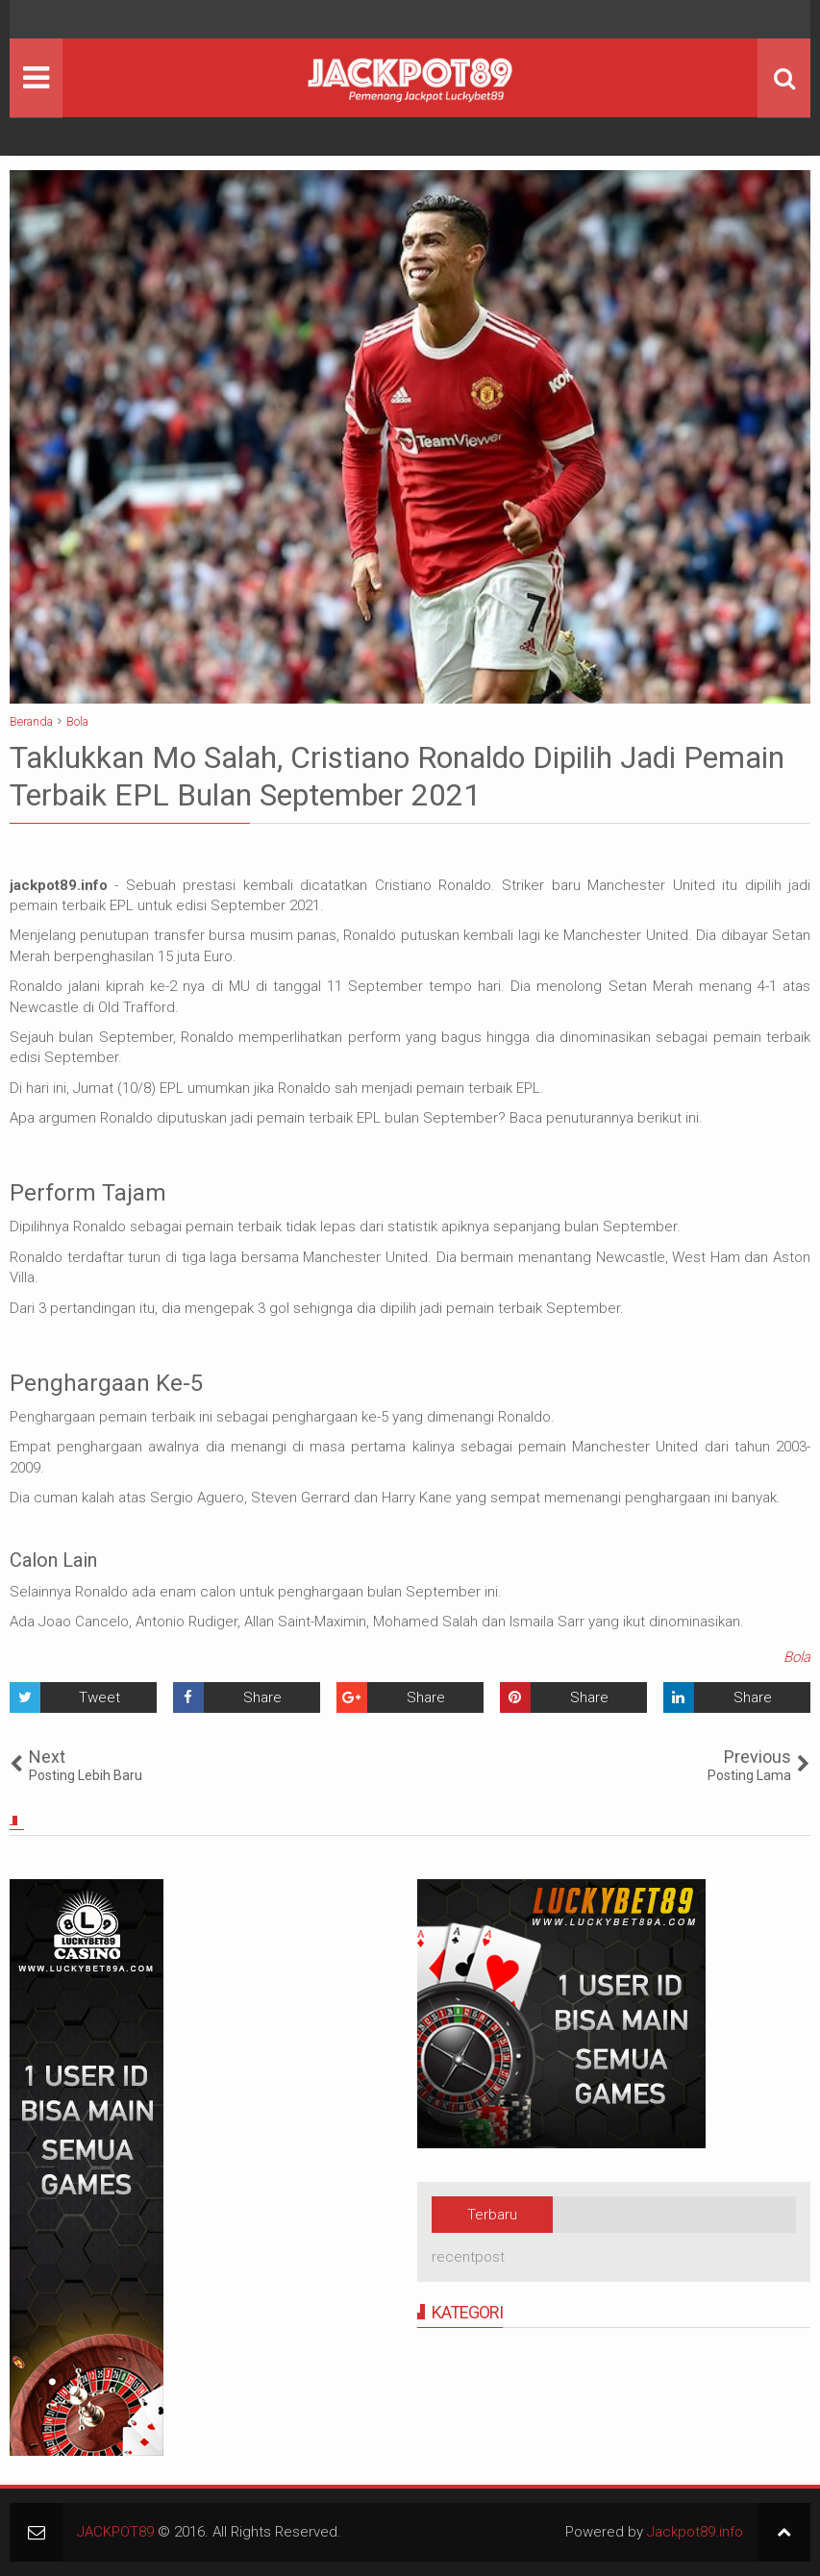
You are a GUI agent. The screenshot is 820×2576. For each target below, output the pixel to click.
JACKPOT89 (115, 2531)
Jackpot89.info (695, 2531)
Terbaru (492, 2214)
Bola (796, 1657)
